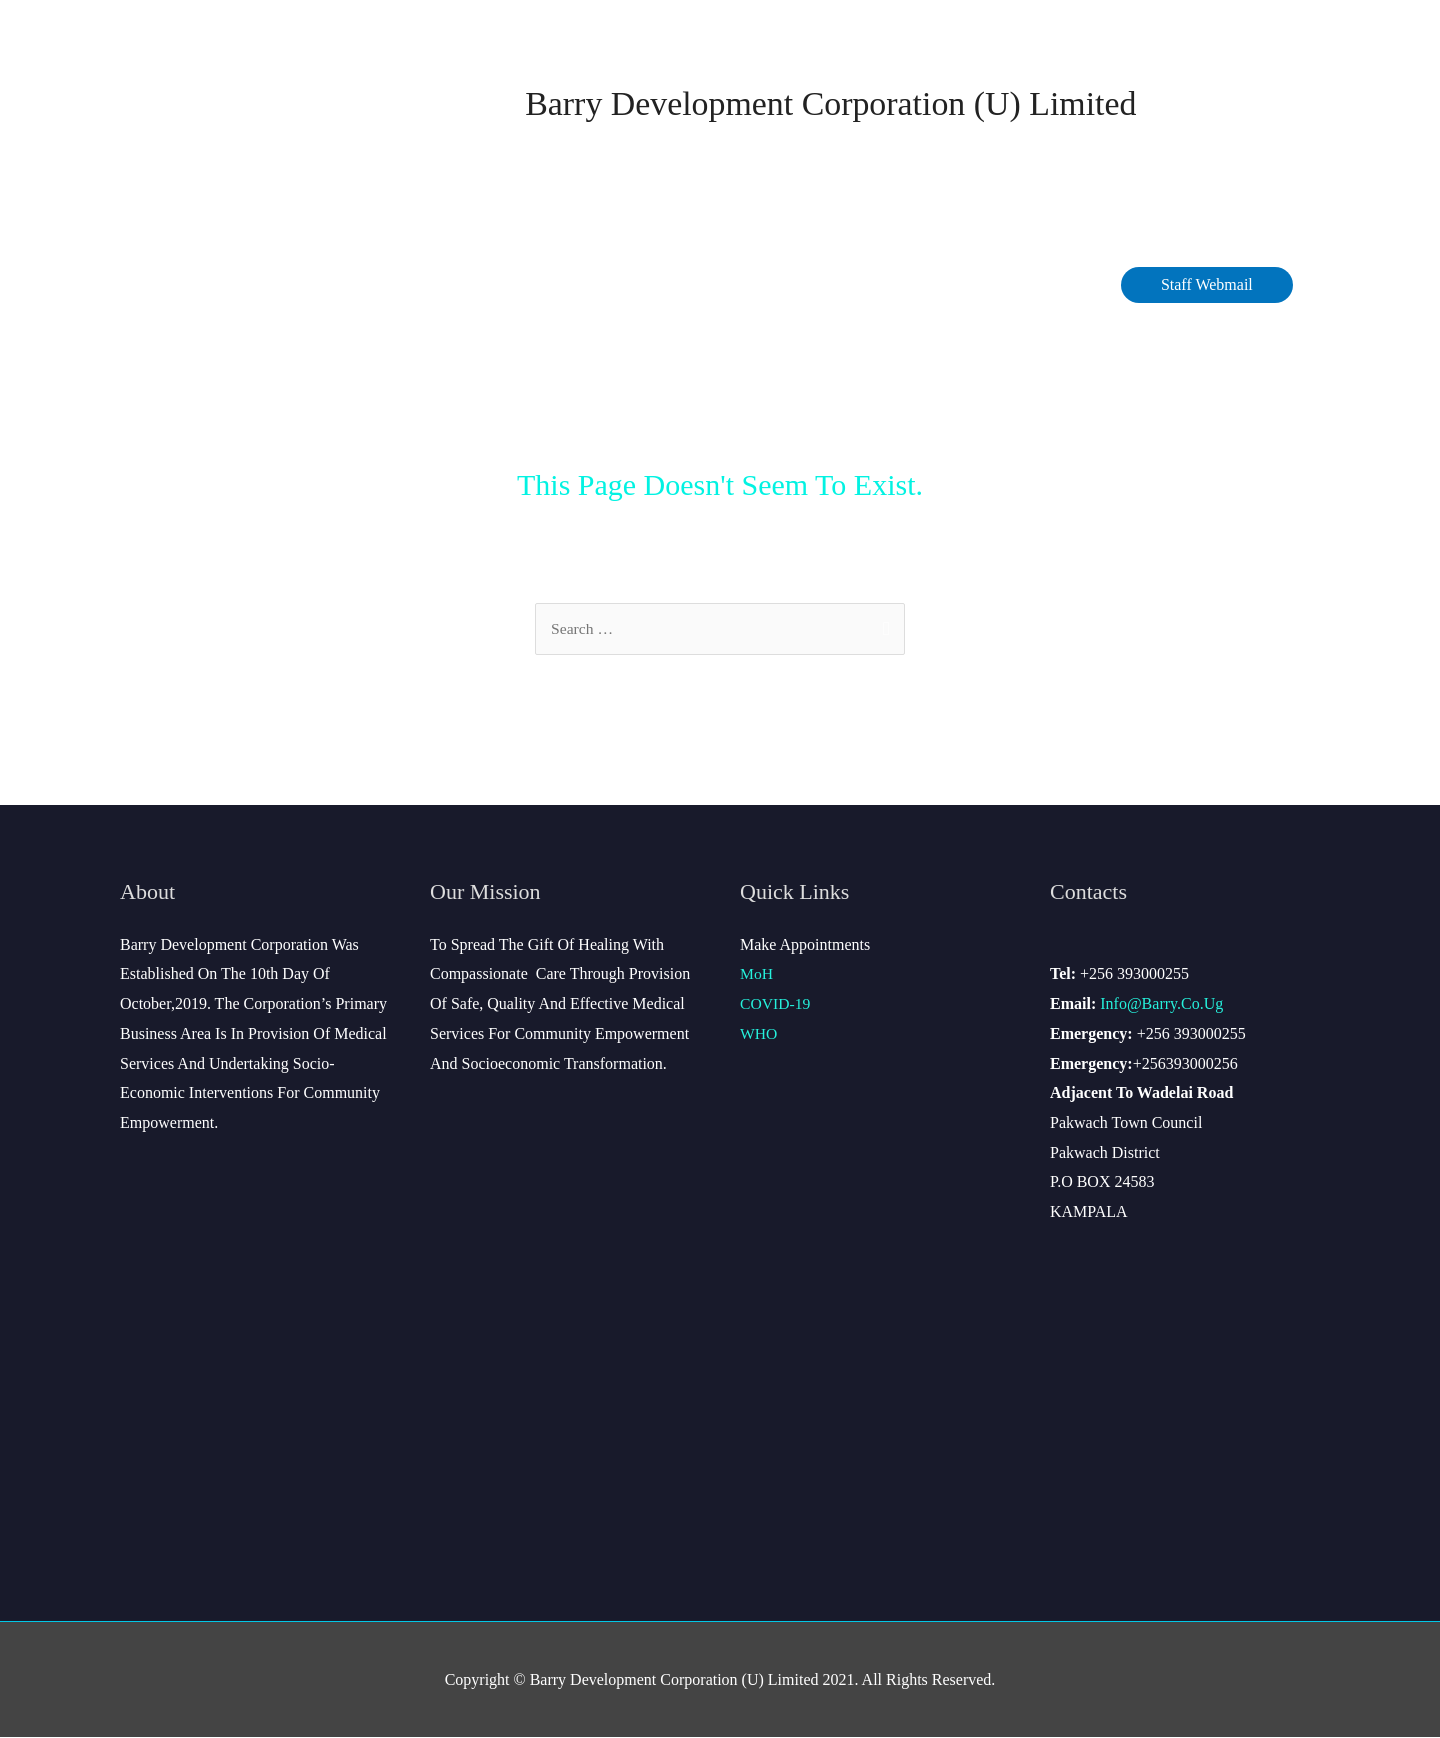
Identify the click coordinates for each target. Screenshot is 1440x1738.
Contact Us (883, 285)
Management (386, 285)
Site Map (980, 285)
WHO (759, 1034)
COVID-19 (509, 285)
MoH (757, 974)
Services (680, 285)
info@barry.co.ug (1161, 1004)
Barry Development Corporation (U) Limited (831, 103)
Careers (777, 285)
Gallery (1065, 285)
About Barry (258, 285)
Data (592, 285)
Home (166, 285)
